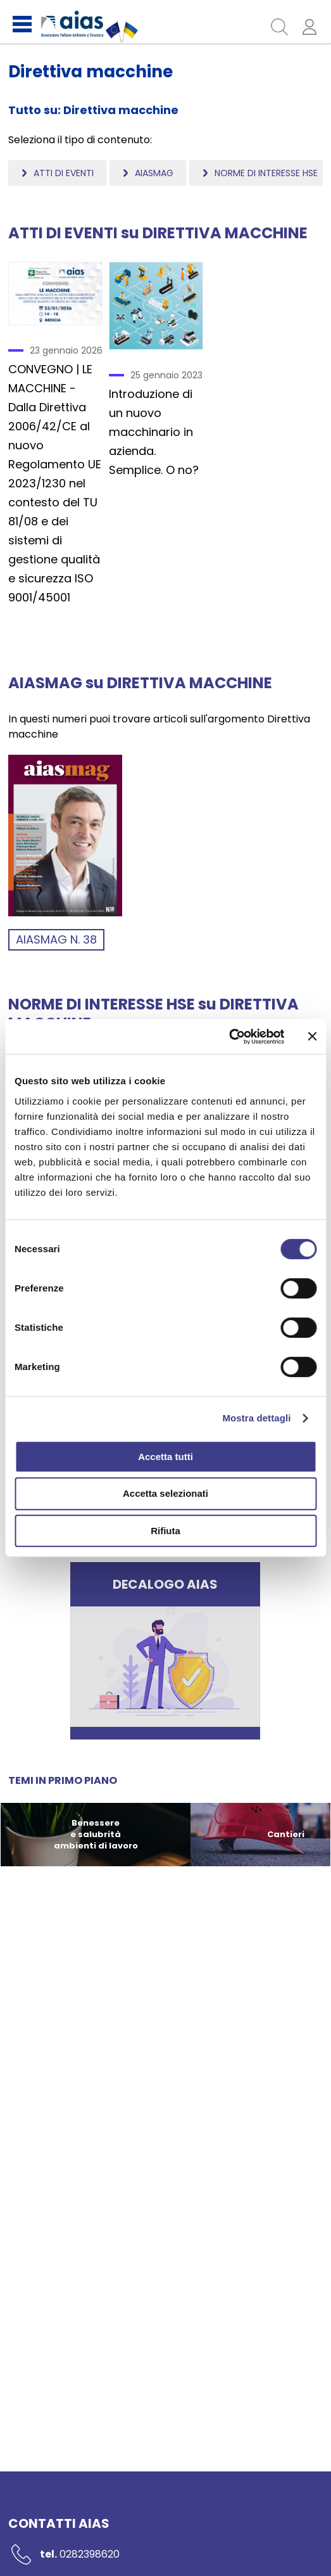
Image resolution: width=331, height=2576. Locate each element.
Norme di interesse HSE (266, 173)
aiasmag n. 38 (56, 939)
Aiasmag (154, 173)
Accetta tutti (165, 1456)
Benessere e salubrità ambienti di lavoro (95, 1834)
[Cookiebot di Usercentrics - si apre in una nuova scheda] (228, 1036)
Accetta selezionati (165, 1493)
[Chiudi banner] (312, 1036)
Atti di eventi (64, 173)
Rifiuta (165, 1530)
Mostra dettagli (256, 1418)
